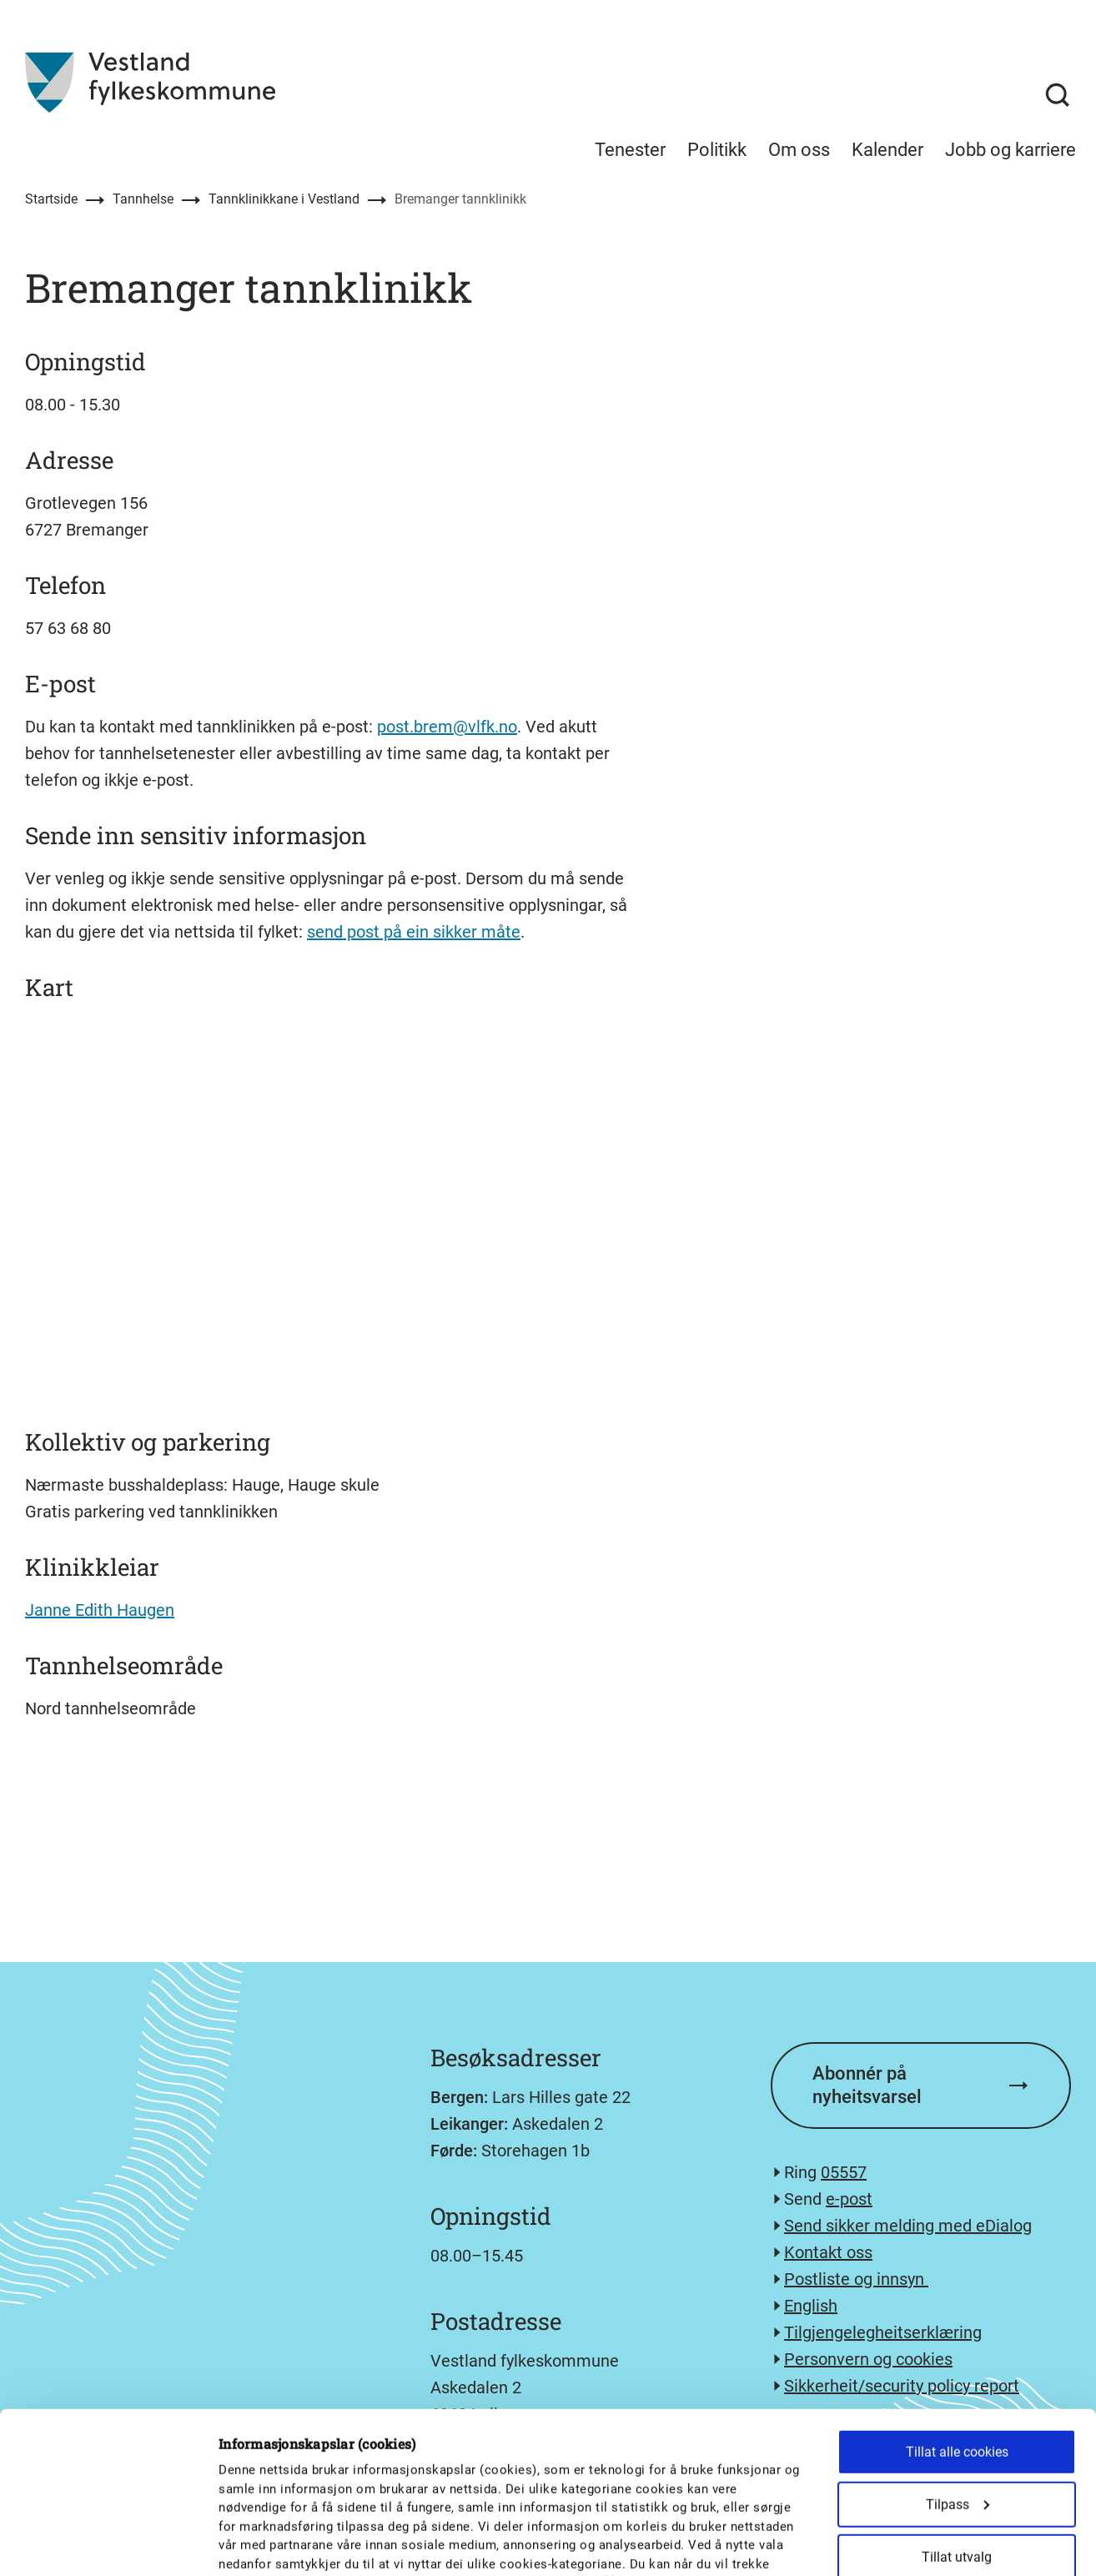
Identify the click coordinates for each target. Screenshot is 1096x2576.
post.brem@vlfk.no (447, 727)
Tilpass (957, 2363)
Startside (51, 199)
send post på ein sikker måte (413, 932)
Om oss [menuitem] (799, 149)
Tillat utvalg (957, 2415)
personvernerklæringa (591, 2440)
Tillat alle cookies (957, 2310)
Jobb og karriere (1010, 149)
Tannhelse (143, 199)
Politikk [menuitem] (717, 149)
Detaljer (869, 2543)
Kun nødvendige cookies (956, 2468)
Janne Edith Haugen (99, 1610)
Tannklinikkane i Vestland (284, 199)
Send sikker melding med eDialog (908, 2226)
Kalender (887, 149)
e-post (849, 2199)
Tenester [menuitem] (630, 149)
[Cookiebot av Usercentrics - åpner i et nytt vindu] (108, 2543)
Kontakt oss (828, 2252)
